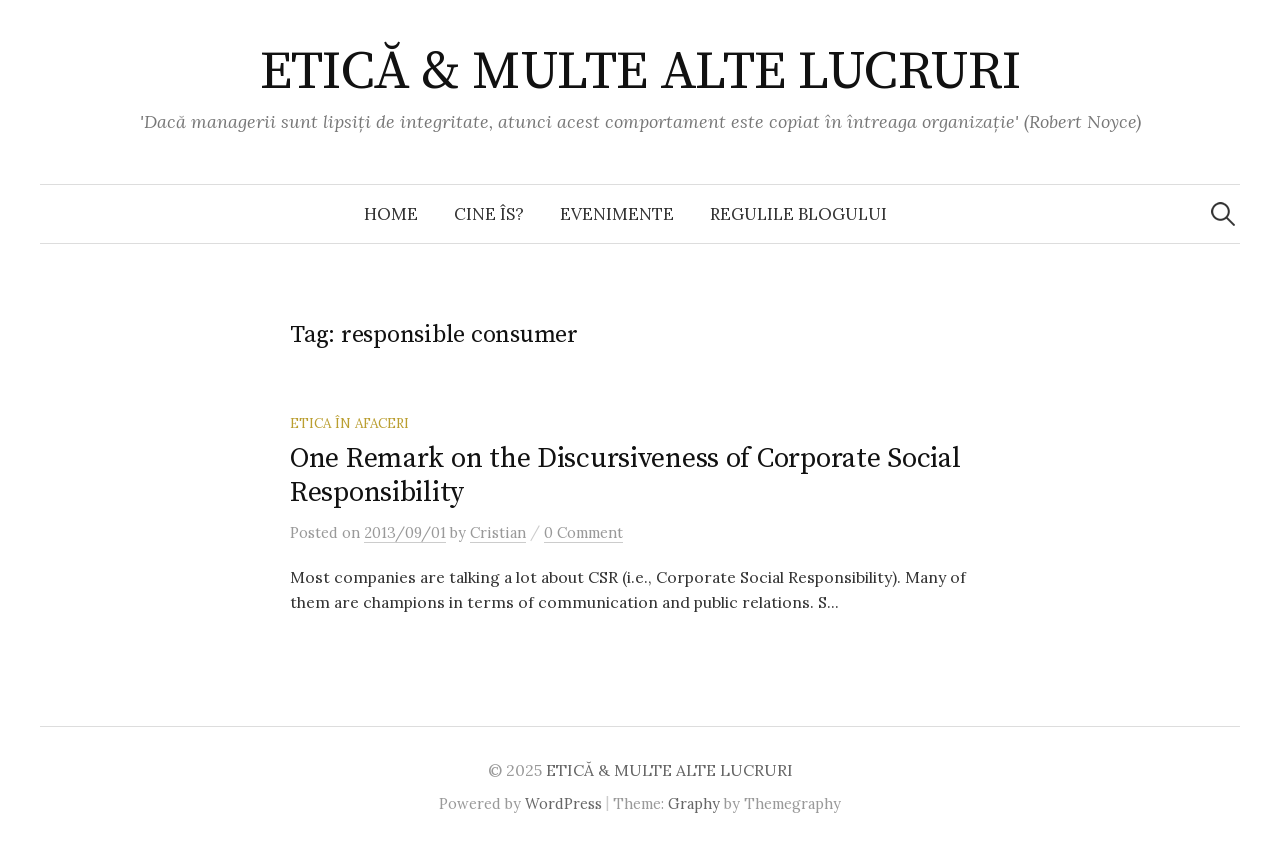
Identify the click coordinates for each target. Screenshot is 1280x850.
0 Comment (583, 532)
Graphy (694, 803)
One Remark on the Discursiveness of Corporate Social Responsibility (625, 475)
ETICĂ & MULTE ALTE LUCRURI (640, 72)
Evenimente (617, 214)
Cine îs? (489, 214)
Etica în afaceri (349, 423)
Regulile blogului (798, 214)
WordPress (563, 803)
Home (391, 214)
